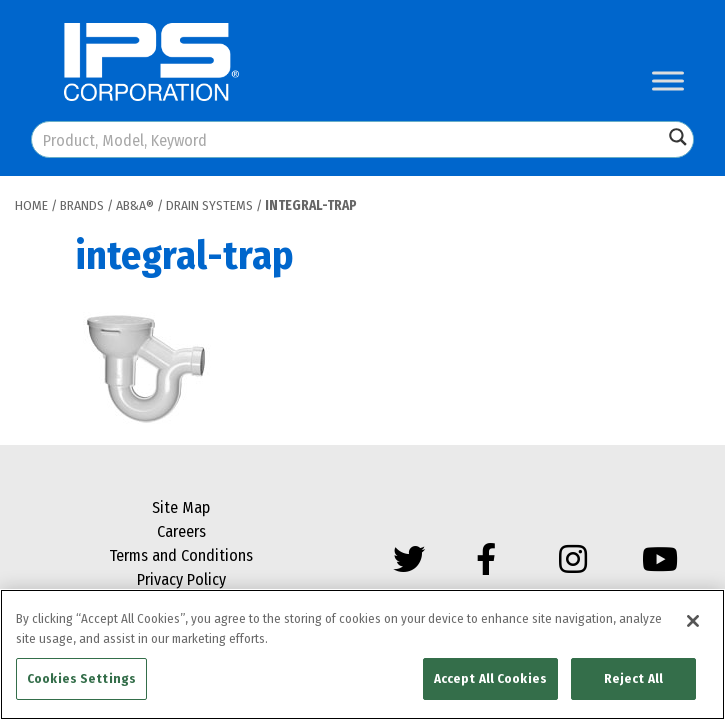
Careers (181, 531)
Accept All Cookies (490, 678)
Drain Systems (209, 205)
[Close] (693, 621)
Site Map (181, 507)
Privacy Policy (181, 579)
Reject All (633, 678)
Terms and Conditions (181, 555)
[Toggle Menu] (668, 80)
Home (31, 205)
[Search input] (348, 139)
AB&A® (135, 205)
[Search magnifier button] (678, 137)
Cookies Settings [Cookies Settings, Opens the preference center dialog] (81, 678)
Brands (82, 205)
